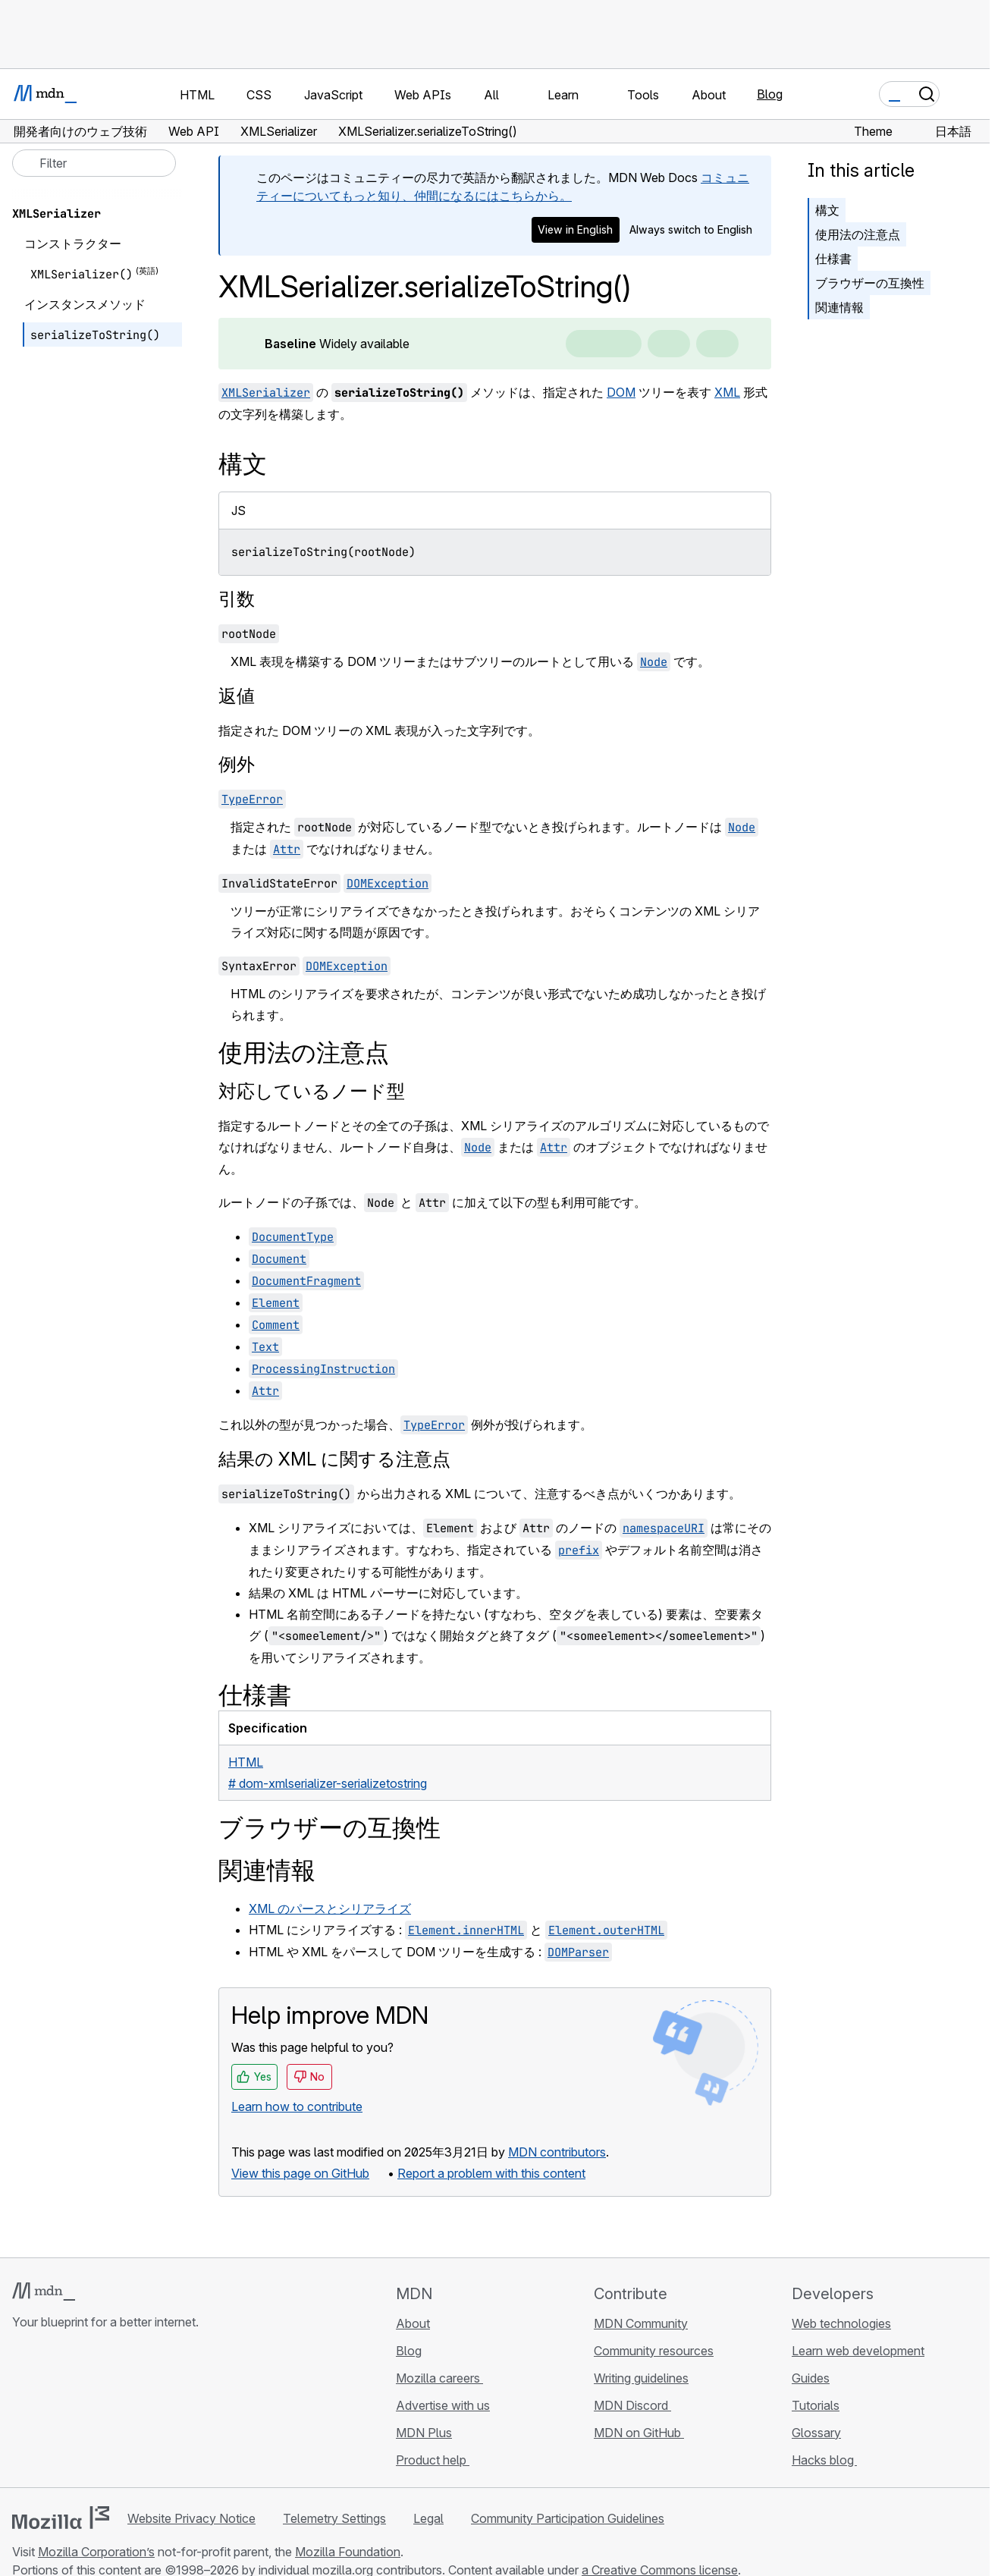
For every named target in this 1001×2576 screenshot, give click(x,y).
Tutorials (815, 2405)
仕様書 (833, 258)
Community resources (654, 2350)
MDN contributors (557, 2152)
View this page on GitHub (300, 2173)
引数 (236, 599)
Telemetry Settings (334, 2518)
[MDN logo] (43, 2291)
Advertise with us (443, 2405)
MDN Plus (424, 2432)
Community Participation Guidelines (567, 2518)
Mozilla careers (439, 2378)
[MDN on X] (76, 2412)
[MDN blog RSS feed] (130, 2412)
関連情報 (839, 307)
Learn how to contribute (296, 2106)
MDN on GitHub (639, 2432)
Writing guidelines (641, 2378)
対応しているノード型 (311, 1091)
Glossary (816, 2432)
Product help (432, 2460)
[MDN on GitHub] (21, 2412)
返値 (236, 696)
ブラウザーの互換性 (869, 283)
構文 (827, 210)
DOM (621, 392)
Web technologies (841, 2323)
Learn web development (858, 2350)
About (413, 2323)
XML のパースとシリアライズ (330, 1908)
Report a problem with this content (491, 2173)
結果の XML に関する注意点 (334, 1459)
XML (727, 392)
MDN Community (641, 2323)
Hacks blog (824, 2460)
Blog (770, 94)
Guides (811, 2378)
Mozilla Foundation (347, 2551)
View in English (575, 229)
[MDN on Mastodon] (103, 2412)
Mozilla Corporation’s (96, 2551)
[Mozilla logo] (60, 2517)
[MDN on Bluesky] (48, 2412)
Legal (428, 2518)
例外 (236, 764)
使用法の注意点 (857, 234)
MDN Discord (632, 2405)
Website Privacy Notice (191, 2518)
